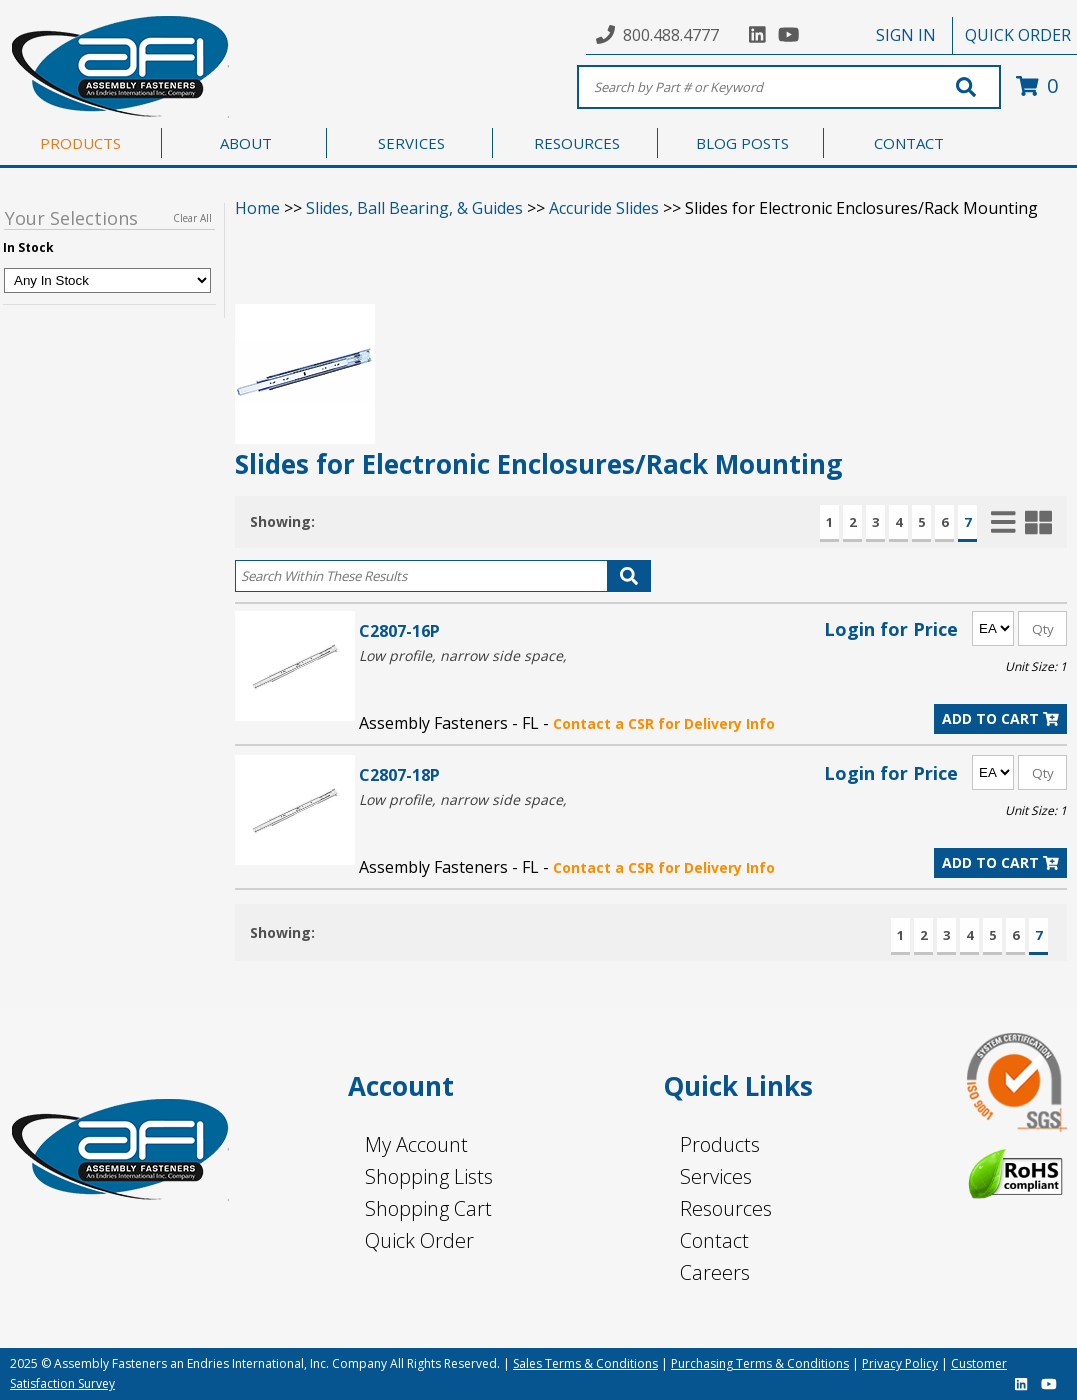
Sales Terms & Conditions (585, 1363)
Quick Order (419, 1240)
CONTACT (909, 143)
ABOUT (246, 143)
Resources (726, 1208)
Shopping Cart (428, 1208)
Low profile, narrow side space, (463, 655)
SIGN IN (906, 35)
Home (257, 208)
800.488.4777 (671, 35)
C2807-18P (399, 774)
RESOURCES (577, 143)
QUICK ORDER (1018, 35)
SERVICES (411, 143)
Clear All (192, 218)
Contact (714, 1240)
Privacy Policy (900, 1363)
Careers (715, 1272)
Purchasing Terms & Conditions (760, 1363)
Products (720, 1144)
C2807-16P (399, 630)
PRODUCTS (80, 143)
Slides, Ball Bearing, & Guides (414, 208)
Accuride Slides (604, 208)
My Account (416, 1144)
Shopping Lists (429, 1176)
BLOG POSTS (742, 143)
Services (716, 1176)
